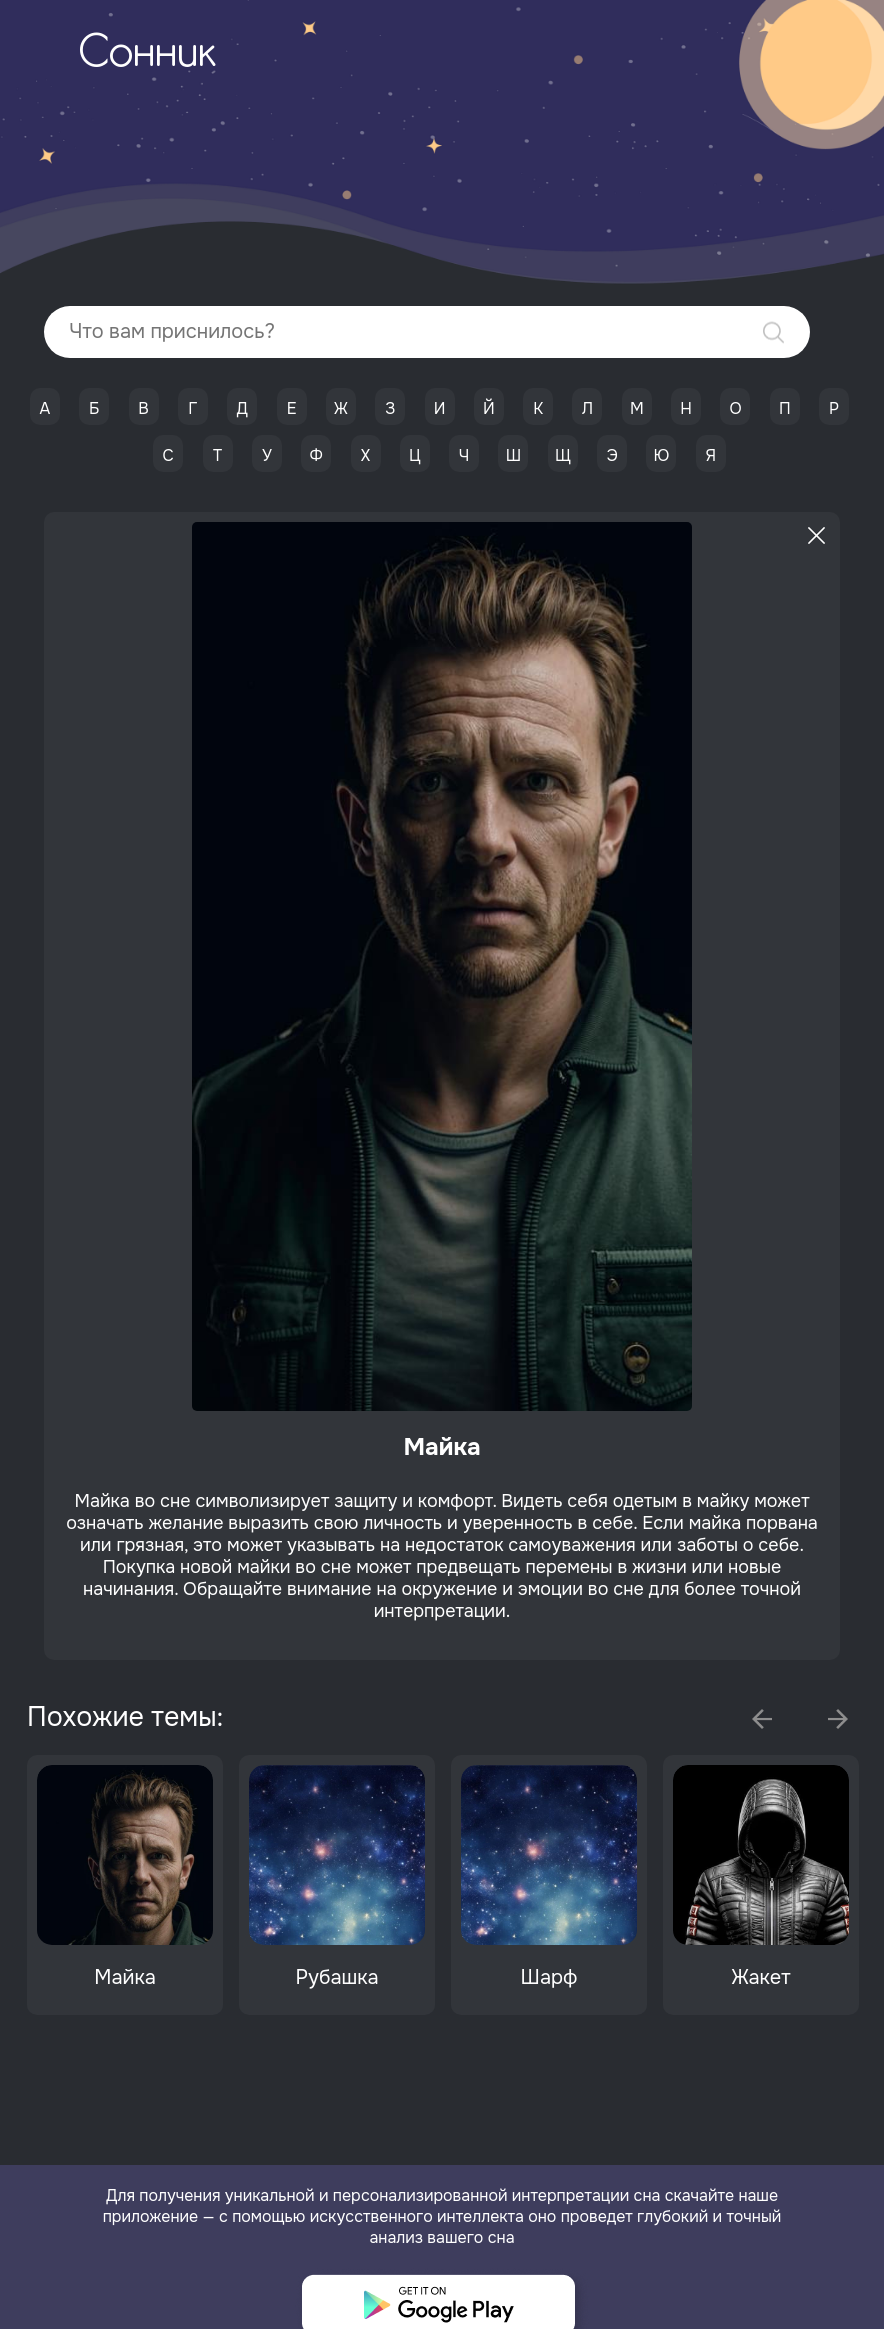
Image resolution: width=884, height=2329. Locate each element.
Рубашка (336, 1977)
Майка (125, 1977)
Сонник (147, 55)
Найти (773, 332)
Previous (762, 1719)
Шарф (549, 1977)
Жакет (760, 1977)
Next (838, 1719)
